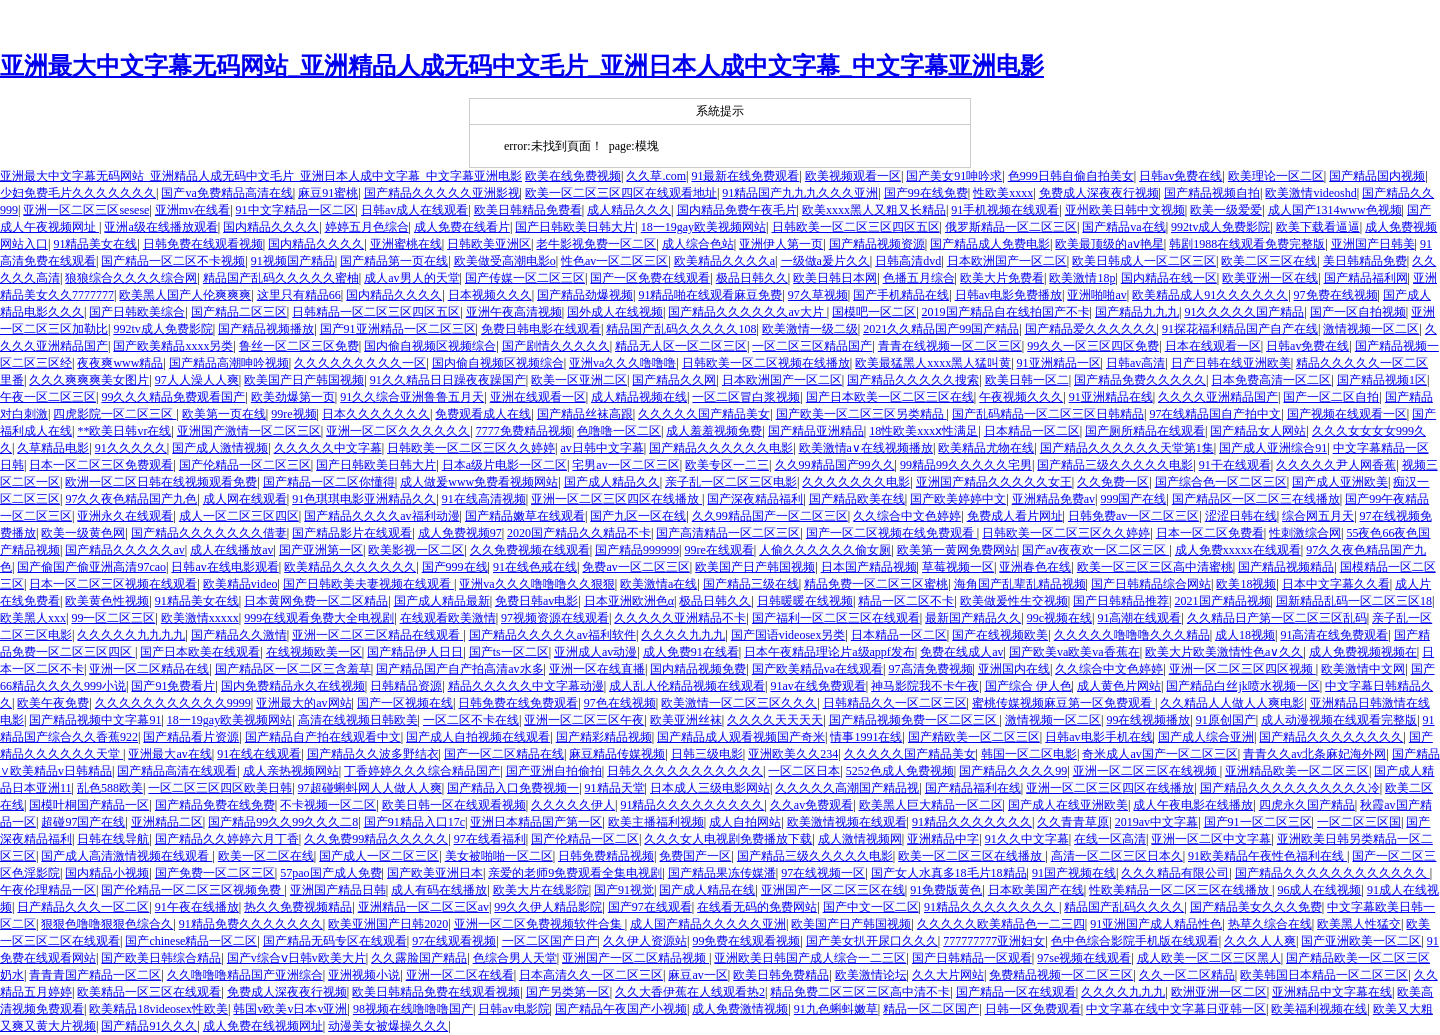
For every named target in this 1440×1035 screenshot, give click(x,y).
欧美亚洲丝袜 (686, 720)
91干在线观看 (1235, 465)
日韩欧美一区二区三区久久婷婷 (471, 448)
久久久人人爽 (1260, 941)
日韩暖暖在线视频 (805, 601)
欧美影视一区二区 (416, 550)
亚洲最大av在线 (169, 754)
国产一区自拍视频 (1358, 312)
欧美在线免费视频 (573, 176)
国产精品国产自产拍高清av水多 (459, 669)
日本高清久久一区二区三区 (591, 975)
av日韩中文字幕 (601, 448)
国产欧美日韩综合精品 (161, 958)
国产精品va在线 (1123, 227)
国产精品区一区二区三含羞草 (293, 669)
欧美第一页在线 (224, 414)
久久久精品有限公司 (1175, 873)
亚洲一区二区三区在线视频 (1146, 771)
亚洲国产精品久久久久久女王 (994, 482)
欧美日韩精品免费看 (528, 210)
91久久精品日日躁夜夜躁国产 (448, 380)
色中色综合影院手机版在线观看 (1135, 941)
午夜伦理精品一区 (48, 890)
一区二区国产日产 (550, 941)
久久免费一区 (1113, 482)
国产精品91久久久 (149, 1026)
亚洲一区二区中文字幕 (1211, 839)
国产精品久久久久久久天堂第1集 (1127, 448)
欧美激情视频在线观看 (847, 822)
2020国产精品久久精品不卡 (579, 533)
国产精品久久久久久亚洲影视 (442, 193)
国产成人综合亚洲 (1206, 737)
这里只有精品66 (299, 295)
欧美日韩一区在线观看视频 (454, 805)
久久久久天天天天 (775, 720)
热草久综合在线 (1270, 924)
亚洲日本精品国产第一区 (536, 822)
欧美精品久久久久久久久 (350, 567)
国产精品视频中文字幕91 (95, 720)
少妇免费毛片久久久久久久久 (78, 193)
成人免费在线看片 (462, 227)
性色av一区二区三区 (614, 261)
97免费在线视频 (1336, 295)
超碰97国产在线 (83, 822)
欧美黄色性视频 (107, 601)
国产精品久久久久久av (124, 550)
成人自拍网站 (745, 822)
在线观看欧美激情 (448, 618)
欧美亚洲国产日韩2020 (388, 924)
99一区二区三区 (113, 618)
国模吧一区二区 (874, 312)
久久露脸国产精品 (419, 958)
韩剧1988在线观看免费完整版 (1247, 244)
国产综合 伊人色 (1028, 686)
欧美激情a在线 (658, 584)
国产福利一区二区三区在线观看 (836, 618)
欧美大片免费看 (1002, 278)
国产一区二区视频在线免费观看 (891, 533)
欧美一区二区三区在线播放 (971, 856)
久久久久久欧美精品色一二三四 (1001, 924)
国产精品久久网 (674, 380)
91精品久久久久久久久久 (991, 907)
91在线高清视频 (484, 499)
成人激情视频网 (860, 839)
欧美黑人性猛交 (1359, 924)
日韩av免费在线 (1180, 176)
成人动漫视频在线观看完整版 (1339, 720)
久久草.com (656, 176)
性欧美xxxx (1003, 193)
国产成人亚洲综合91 (1273, 448)
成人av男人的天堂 (411, 278)
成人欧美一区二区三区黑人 (1209, 958)
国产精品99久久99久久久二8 (283, 822)
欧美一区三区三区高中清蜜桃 (1155, 567)
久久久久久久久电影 (856, 482)
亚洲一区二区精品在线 (149, 669)
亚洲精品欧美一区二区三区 (1297, 771)
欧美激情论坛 (871, 975)
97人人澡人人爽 (197, 380)
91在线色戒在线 (535, 567)
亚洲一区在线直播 (597, 669)
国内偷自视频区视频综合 (430, 346)
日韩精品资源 (406, 686)
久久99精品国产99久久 (835, 465)
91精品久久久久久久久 (972, 822)
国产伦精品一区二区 (585, 839)
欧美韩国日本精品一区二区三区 (1324, 975)
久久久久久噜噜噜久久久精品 (1132, 635)
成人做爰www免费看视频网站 (479, 482)
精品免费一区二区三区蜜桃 (876, 584)
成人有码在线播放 (439, 890)
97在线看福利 (490, 839)
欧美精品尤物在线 (986, 448)
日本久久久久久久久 (376, 414)
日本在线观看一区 (1213, 346)
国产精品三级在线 (751, 584)
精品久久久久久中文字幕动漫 (526, 686)
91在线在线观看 (259, 754)
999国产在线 (1133, 499)
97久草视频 (818, 295)
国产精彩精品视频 (604, 737)
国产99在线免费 (926, 193)
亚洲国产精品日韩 (338, 890)
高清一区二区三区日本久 (1117, 856)
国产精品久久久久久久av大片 (747, 312)
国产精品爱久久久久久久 (1091, 329)
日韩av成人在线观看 (414, 210)
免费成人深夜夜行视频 (1099, 193)
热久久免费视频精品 (298, 907)
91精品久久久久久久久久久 (692, 805)
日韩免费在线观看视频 (203, 244)
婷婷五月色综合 (367, 227)
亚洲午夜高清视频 (514, 312)
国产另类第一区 (568, 992)
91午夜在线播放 (197, 907)
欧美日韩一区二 (1027, 380)
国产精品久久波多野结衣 (373, 754)
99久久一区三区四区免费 (1093, 346)
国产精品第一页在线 (394, 261)
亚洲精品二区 (167, 822)
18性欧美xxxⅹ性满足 (923, 431)
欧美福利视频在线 (1319, 1009)
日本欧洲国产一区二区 (1007, 261)
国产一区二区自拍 (1331, 397)
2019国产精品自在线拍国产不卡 (1006, 312)
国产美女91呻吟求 (954, 176)
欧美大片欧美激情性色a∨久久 (1224, 652)
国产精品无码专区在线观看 (335, 941)
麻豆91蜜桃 (328, 193)
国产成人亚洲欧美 (1340, 482)
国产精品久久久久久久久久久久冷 (1290, 788)
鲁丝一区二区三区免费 (299, 346)
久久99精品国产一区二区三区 (770, 516)
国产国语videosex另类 (788, 635)
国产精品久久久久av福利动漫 (381, 516)
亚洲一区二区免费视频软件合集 (539, 924)
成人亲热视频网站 (291, 771)
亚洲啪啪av (1096, 295)
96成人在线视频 (1319, 890)
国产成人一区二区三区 (379, 856)
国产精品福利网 (1366, 278)
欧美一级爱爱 (1226, 210)
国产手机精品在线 (901, 295)
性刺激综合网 (1305, 533)
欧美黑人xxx (33, 618)
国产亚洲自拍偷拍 (554, 771)
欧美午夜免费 (53, 703)
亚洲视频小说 (364, 975)
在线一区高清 (1110, 839)
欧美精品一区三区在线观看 (149, 992)
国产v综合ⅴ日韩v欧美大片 (296, 958)
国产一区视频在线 (405, 703)
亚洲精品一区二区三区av (423, 907)
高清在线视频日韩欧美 (358, 720)
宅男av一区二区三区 (625, 465)
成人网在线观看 (245, 499)
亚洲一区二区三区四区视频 (1242, 669)
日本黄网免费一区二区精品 (316, 601)
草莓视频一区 (958, 567)
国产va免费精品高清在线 (226, 193)
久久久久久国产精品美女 (704, 414)
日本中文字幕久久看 (1336, 584)
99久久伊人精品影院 (548, 907)
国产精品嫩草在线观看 (525, 516)
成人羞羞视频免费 (714, 431)
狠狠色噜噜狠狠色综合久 (107, 924)
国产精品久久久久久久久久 (1331, 737)
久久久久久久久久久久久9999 (173, 703)
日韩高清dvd (908, 261)
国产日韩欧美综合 (137, 312)
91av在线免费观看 (817, 686)
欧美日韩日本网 (835, 278)
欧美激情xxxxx (200, 618)
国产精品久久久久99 (1013, 771)
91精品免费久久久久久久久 (251, 924)
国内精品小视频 (107, 873)
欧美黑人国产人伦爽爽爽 (185, 295)
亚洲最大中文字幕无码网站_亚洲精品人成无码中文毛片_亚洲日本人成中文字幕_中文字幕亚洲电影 (522, 66)
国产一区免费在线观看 (650, 278)
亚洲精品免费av (1053, 499)
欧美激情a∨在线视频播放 (866, 448)
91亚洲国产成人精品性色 (1156, 924)
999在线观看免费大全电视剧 (319, 618)
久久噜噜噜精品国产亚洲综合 (245, 975)
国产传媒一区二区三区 (525, 278)
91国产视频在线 (1074, 873)
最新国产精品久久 (973, 618)
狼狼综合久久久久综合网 (131, 278)
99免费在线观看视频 (746, 941)
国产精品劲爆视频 (585, 295)
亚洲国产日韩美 (1373, 244)
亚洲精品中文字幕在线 (1332, 992)
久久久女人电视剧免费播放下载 (728, 839)
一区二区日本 (804, 771)
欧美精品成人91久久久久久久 (1210, 295)
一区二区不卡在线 (471, 720)
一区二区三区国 (1359, 822)
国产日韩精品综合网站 (1151, 584)
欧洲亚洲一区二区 (1219, 992)
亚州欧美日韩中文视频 (1125, 210)
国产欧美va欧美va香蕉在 (1074, 652)
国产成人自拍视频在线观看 (478, 737)
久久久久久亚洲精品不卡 (680, 618)
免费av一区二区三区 (635, 567)
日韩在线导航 (113, 839)
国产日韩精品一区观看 (972, 958)
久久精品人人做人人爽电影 (1232, 703)
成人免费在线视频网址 (263, 1026)
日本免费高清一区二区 (1271, 380)
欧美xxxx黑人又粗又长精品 (874, 210)
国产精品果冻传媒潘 (722, 873)
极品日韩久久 (752, 278)
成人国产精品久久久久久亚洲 (708, 924)
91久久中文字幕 (1027, 839)
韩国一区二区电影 (1029, 754)
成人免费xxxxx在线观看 (1238, 550)
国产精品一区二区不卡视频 (173, 261)
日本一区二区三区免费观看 (101, 465)
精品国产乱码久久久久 (1124, 907)
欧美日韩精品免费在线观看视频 (436, 992)
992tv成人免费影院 (1220, 227)
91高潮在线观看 (1139, 618)
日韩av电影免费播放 (1008, 295)
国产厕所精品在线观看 (1145, 431)
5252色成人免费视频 (900, 771)
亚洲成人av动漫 (595, 652)
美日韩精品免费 (1365, 261)
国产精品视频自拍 (1212, 193)
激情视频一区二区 (1371, 329)
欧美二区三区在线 (1269, 261)
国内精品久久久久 (271, 227)
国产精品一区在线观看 (1016, 992)
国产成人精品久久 (612, 482)
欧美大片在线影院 (541, 890)
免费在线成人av (961, 652)
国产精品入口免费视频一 (513, 788)
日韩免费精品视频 (606, 856)
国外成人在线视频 (615, 312)
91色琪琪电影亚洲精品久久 (364, 499)
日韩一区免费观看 (1033, 1009)
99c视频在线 (1059, 618)
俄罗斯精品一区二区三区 (1011, 227)
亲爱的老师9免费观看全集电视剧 (575, 873)
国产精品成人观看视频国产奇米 (741, 737)
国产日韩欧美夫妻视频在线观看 (368, 584)
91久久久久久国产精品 (1244, 312)
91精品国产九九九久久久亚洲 (800, 193)
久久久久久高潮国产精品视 (847, 788)
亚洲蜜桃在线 (406, 244)
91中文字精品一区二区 (296, 210)
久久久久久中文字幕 (328, 448)
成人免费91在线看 (691, 652)
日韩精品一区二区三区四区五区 (376, 312)
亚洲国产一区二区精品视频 (635, 958)
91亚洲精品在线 (1111, 397)
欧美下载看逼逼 (1318, 227)
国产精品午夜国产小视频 (621, 1009)
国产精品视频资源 (877, 244)
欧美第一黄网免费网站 (957, 550)
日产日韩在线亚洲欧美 (1231, 363)
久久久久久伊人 (573, 805)
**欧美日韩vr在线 (124, 431)
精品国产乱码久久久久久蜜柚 (281, 278)
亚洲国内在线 (1014, 669)
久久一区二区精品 (1187, 975)
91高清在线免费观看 (1334, 635)
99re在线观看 (719, 550)
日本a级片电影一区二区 (504, 465)
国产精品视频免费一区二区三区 (914, 720)
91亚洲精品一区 (1059, 363)
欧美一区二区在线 (266, 856)
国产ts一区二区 (509, 652)
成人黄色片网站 (1119, 686)
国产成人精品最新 (442, 601)
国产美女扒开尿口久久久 (872, 941)
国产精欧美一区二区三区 (974, 737)
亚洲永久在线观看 (125, 516)
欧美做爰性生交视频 (1014, 601)
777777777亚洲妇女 (994, 941)
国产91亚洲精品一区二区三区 (398, 329)
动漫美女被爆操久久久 (388, 1026)
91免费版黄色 (946, 890)
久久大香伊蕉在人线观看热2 (690, 992)
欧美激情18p (1082, 278)
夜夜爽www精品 (120, 363)
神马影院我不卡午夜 (925, 686)
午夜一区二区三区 (48, 397)
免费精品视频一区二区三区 (1061, 975)
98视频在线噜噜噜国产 (413, 1009)
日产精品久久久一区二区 (83, 907)
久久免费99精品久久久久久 (376, 839)
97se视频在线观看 (1084, 958)
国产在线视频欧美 (1000, 635)
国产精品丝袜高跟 (585, 414)
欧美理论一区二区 (1276, 176)
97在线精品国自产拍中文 (1215, 414)
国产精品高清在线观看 (177, 771)
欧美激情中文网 (1363, 669)
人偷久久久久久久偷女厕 (825, 550)
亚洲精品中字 (943, 839)
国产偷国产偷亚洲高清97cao (91, 567)
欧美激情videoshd (1310, 193)
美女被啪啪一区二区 (499, 856)
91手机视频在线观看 (1005, 210)
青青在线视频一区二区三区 (950, 346)
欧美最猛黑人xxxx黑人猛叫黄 (933, 363)
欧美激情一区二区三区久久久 (739, 703)
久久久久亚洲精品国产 (1218, 397)
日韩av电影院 (513, 1009)
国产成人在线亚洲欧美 (1068, 805)
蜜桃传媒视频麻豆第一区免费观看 (1063, 703)
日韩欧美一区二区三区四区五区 (856, 227)
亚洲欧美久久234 (793, 754)
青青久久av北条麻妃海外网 (1314, 754)
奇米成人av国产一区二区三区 (1159, 754)
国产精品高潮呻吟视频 (229, 363)
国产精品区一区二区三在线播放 (1256, 499)
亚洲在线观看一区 (538, 397)
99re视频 (293, 414)
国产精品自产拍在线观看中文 (323, 737)
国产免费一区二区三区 (215, 873)
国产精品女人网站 (1258, 431)
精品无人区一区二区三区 (681, 346)
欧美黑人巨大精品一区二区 (931, 805)
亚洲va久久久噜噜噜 (622, 363)
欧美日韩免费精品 (781, 975)
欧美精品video (240, 584)
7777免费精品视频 (524, 431)
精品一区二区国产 (931, 1009)
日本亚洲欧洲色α (629, 601)
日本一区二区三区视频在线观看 (113, 584)
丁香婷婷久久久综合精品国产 (422, 771)
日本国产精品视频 (869, 567)
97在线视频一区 (823, 873)
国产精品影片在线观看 (352, 533)
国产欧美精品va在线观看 (817, 669)
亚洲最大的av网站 (303, 703)
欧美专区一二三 (727, 465)
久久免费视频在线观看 (530, 550)
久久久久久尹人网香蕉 (1336, 465)
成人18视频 (1245, 635)
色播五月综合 (919, 278)
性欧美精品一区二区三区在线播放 (1180, 890)
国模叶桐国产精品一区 (89, 805)
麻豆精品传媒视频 (617, 754)
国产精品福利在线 (973, 788)
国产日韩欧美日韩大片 (575, 227)
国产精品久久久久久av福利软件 (552, 635)
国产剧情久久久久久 (556, 346)
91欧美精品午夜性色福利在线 (1267, 856)
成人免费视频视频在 (1363, 652)
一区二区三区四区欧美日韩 (220, 788)
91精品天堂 (615, 788)
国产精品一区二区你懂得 (329, 482)
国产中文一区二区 (871, 907)
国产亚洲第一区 (321, 550)
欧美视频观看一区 (853, 176)
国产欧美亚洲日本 (435, 873)
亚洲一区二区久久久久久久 (398, 431)
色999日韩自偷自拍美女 (1071, 176)
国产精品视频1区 (1382, 380)
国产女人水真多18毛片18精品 (949, 873)
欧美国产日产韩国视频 (304, 380)
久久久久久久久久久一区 (360, 363)
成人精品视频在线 (639, 397)
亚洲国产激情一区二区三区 (249, 431)
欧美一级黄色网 (83, 533)
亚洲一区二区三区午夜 (584, 720)
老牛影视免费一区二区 (596, 244)
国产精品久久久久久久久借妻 (209, 533)
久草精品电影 (53, 448)
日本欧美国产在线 (1036, 890)
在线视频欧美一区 (314, 652)
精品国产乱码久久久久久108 (681, 329)
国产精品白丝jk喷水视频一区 (1242, 686)
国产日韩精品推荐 (1121, 601)
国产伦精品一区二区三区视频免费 (192, 890)
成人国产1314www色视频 (1335, 210)
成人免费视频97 (460, 533)
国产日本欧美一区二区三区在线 (890, 397)
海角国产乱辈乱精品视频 (1020, 584)
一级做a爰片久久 (825, 261)
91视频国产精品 (293, 261)
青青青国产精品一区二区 (95, 975)
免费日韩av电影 (536, 601)
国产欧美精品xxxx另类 (173, 346)
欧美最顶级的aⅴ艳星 (1109, 244)
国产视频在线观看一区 (1347, 414)
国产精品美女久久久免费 (1256, 907)
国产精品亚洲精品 (816, 431)
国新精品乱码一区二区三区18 (1354, 601)
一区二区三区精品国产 (812, 346)
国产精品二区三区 (239, 312)
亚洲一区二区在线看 (460, 975)
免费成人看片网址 (1015, 516)
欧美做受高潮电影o (505, 261)
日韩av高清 (1135, 363)
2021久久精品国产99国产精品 (941, 329)
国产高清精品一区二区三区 (728, 533)
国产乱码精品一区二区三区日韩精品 (1048, 414)
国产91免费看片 (173, 686)
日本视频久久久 (490, 295)
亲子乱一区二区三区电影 (731, 482)
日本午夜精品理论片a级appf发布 (829, 652)
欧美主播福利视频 (656, 822)
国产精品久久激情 (239, 635)
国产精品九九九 (1137, 312)
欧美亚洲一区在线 (1270, 278)
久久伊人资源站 (645, 941)
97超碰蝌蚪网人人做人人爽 (370, 788)
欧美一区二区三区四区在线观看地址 (621, 193)
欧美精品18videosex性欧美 (158, 1009)
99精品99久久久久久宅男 (966, 465)
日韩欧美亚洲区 (489, 244)
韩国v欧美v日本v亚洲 (290, 1009)
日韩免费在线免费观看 (518, 703)
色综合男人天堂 (515, 958)
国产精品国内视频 (1377, 176)
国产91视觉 (624, 890)
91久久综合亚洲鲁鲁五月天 (412, 397)
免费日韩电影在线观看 (541, 329)
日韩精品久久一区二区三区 (895, 703)
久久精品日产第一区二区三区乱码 (1277, 618)
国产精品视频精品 (1286, 567)
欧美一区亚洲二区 (579, 380)
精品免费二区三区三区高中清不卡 (860, 992)
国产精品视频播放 (266, 329)
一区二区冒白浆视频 (746, 397)
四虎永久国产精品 (1307, 805)
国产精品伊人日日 (415, 652)
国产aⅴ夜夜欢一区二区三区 (1095, 550)
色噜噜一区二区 (619, 431)
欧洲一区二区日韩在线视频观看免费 (161, 482)
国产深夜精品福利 (755, 499)
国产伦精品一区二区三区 (245, 465)
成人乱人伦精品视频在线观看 (687, 686)
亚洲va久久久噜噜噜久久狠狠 (536, 584)
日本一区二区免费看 (1210, 533)
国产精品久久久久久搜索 (913, 380)
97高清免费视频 (931, 669)
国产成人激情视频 (220, 448)
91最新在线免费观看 (745, 176)
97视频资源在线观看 (555, 618)
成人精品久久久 (629, 210)
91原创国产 (1226, 720)
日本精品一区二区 (1032, 431)
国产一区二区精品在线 (504, 754)
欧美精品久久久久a (724, 261)
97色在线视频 (620, 703)
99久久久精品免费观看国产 (173, 397)
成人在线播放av (231, 550)
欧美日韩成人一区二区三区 (1144, 261)
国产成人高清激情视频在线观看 (126, 856)
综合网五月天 (1318, 516)
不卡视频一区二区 (328, 805)
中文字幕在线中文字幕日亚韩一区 (1176, 1009)
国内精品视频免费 (698, 669)
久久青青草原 (1073, 822)
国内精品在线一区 (1169, 278)
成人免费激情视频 (740, 1009)
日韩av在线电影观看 (224, 567)
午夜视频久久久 (1021, 397)
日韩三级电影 (707, 754)
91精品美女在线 (95, 244)
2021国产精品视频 (1223, 601)
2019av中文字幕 (1156, 822)
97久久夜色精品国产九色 (131, 499)
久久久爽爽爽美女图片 (89, 380)
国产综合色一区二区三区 (1221, 482)
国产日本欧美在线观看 (200, 652)
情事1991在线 (866, 737)
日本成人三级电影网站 (710, 788)
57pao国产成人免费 (330, 873)
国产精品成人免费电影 (990, 244)
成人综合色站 (698, 244)
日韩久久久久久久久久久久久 (685, 771)
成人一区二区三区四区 (239, 516)
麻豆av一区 (697, 975)
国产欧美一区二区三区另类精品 (861, 414)
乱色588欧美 (110, 788)
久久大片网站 (948, 975)
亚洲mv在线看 (192, 210)
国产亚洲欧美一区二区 (1361, 941)
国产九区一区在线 (638, 516)
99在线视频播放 (1148, 720)
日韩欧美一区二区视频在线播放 (766, 363)
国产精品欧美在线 (857, 499)
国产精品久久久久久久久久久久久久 (1332, 873)
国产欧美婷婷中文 (958, 499)
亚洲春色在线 (1035, 567)
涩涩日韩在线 (1241, 516)
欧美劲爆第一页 (293, 397)
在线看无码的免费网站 (757, 907)
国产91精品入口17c (414, 822)
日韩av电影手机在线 (1098, 737)
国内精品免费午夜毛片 (737, 210)
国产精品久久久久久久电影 (721, 448)
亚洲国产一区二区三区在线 (833, 890)
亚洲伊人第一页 (781, 244)
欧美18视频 (1246, 584)
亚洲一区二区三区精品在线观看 (377, 635)
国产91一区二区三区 (1258, 822)
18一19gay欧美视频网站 (703, 227)
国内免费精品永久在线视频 (293, 686)
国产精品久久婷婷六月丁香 (227, 839)
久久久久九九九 (683, 635)
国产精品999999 (637, 550)
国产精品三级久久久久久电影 (1115, 465)
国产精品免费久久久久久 (1140, 380)
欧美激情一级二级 (810, 329)
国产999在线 (455, 567)
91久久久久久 (131, 448)
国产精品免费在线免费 (215, 805)
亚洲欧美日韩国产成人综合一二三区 (810, 958)
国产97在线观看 (650, 907)
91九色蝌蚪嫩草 (836, 1009)
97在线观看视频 (454, 941)
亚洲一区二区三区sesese (86, 210)
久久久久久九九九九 (131, 635)
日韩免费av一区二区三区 (1133, 516)
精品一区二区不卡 (906, 601)
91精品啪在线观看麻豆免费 (710, 295)
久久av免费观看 (811, 805)
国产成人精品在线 (707, 890)
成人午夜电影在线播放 (1193, 805)
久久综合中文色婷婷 (907, 516)
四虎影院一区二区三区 (114, 414)
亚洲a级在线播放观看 (160, 227)
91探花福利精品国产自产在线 (1240, 329)
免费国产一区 (695, 856)
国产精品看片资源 (191, 737)
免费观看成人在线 (483, 414)
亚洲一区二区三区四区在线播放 (616, 499)
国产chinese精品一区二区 (191, 941)
